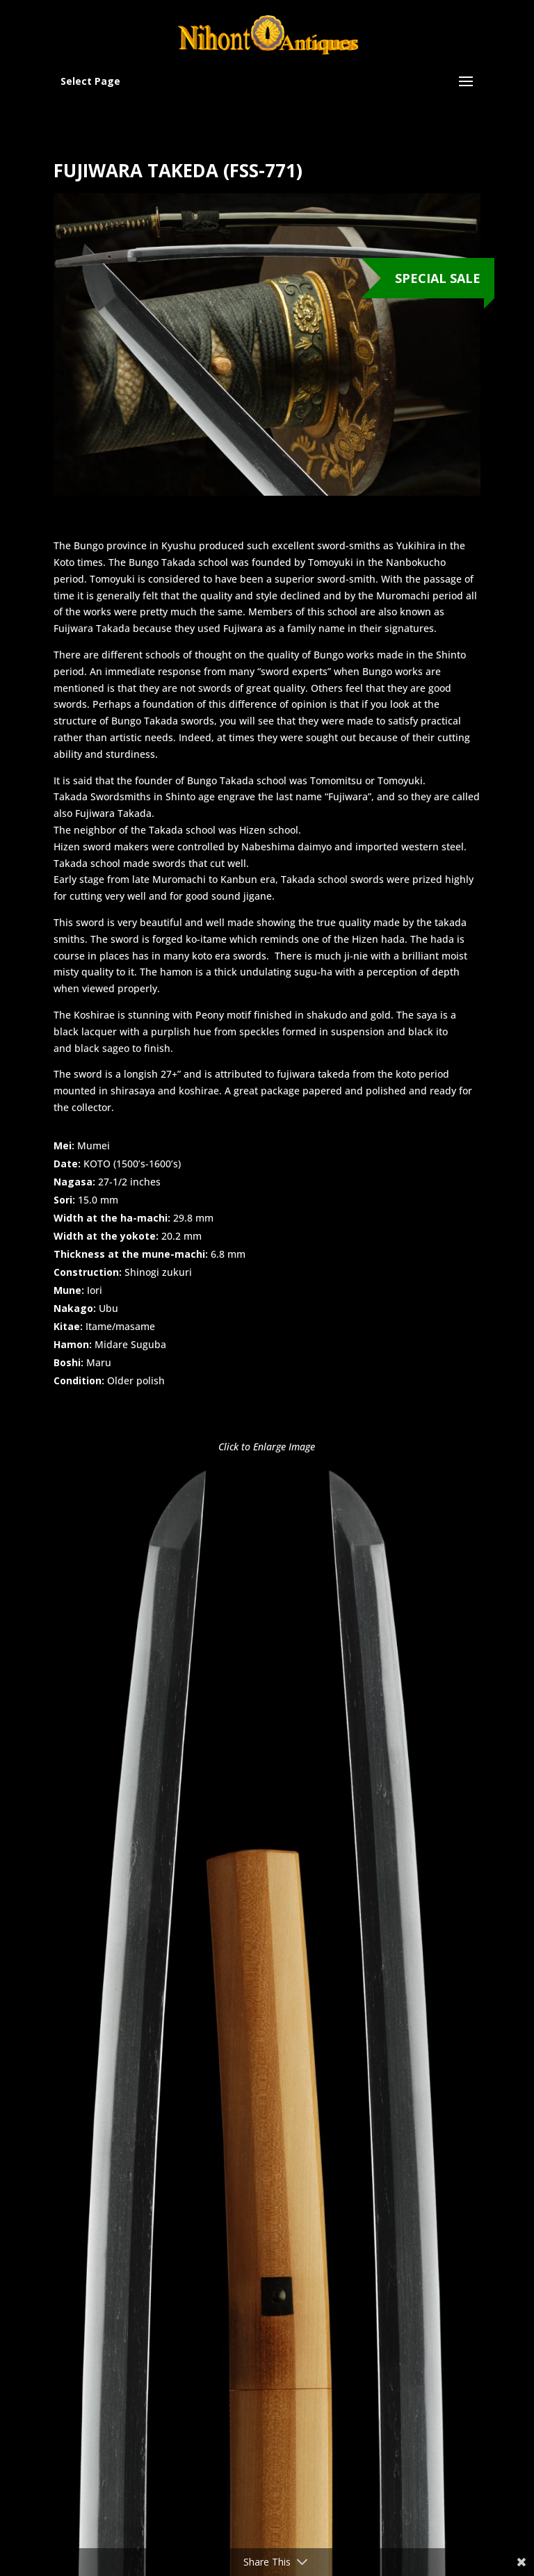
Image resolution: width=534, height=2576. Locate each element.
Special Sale (437, 278)
